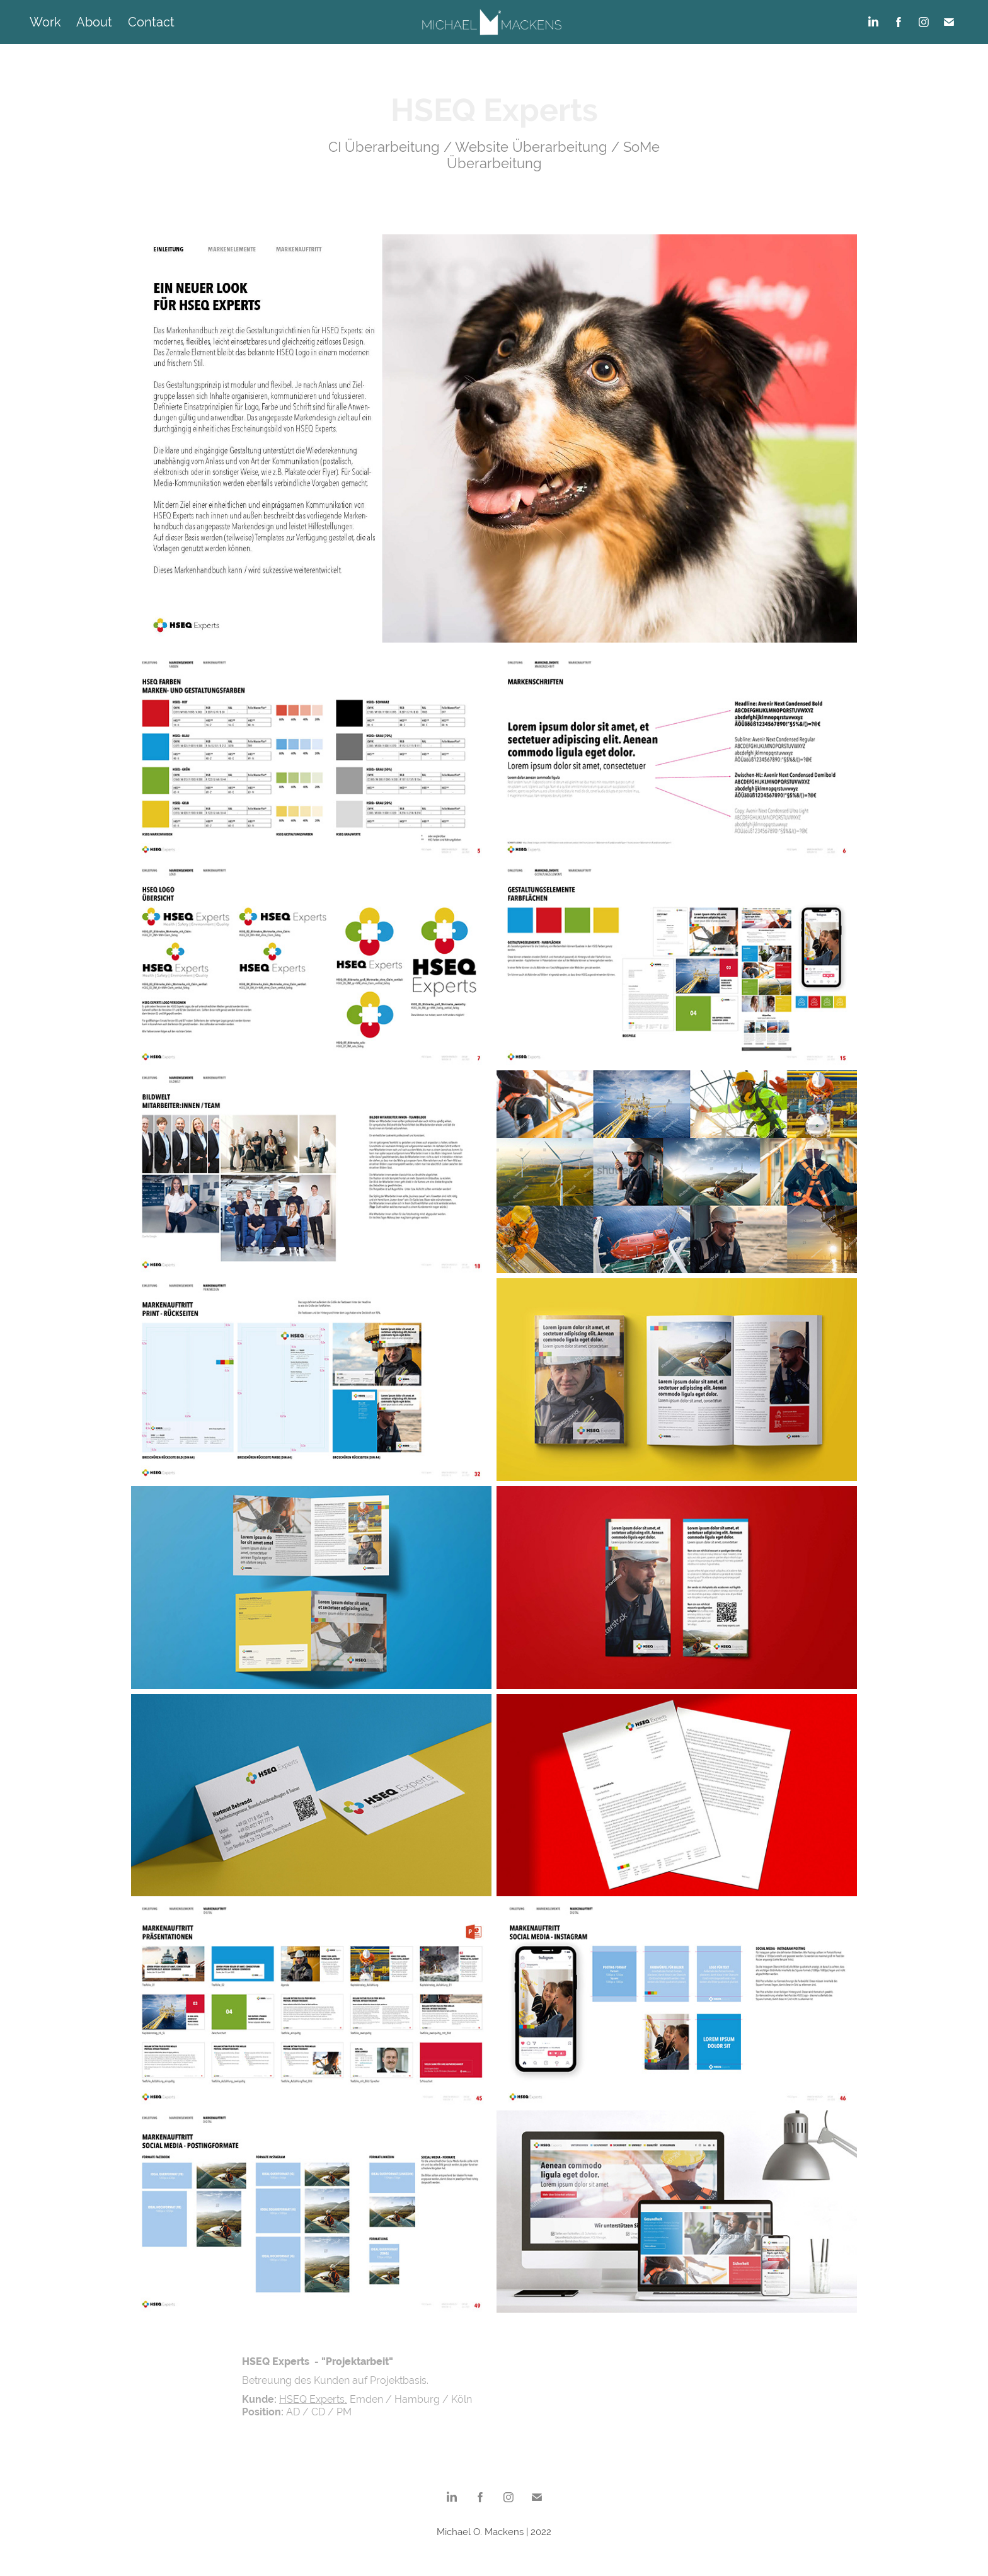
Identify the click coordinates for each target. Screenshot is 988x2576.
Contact (151, 21)
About (94, 21)
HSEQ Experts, (313, 2399)
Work (45, 21)
